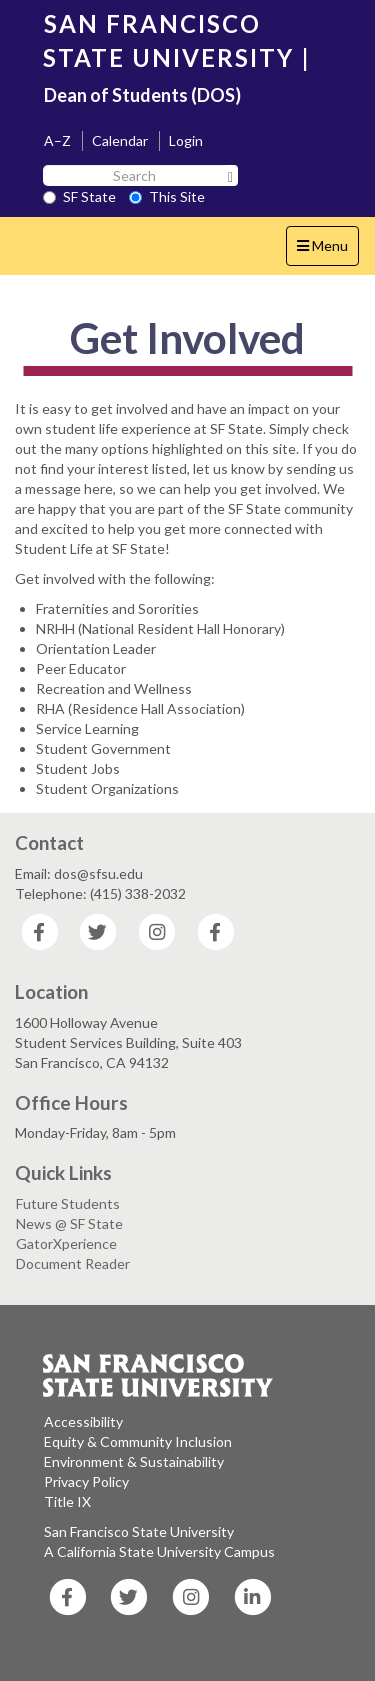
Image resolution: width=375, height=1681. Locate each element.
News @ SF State (69, 1223)
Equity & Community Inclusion (138, 1441)
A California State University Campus (159, 1551)
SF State (79, 196)
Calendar (120, 140)
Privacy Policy (86, 1481)
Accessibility (83, 1421)
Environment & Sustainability (134, 1461)
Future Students (68, 1203)
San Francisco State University (139, 1531)
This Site (167, 196)
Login (186, 140)
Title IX (67, 1501)
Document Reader (73, 1263)
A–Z (57, 140)
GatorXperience (66, 1243)
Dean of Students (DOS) (142, 95)
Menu (327, 250)
